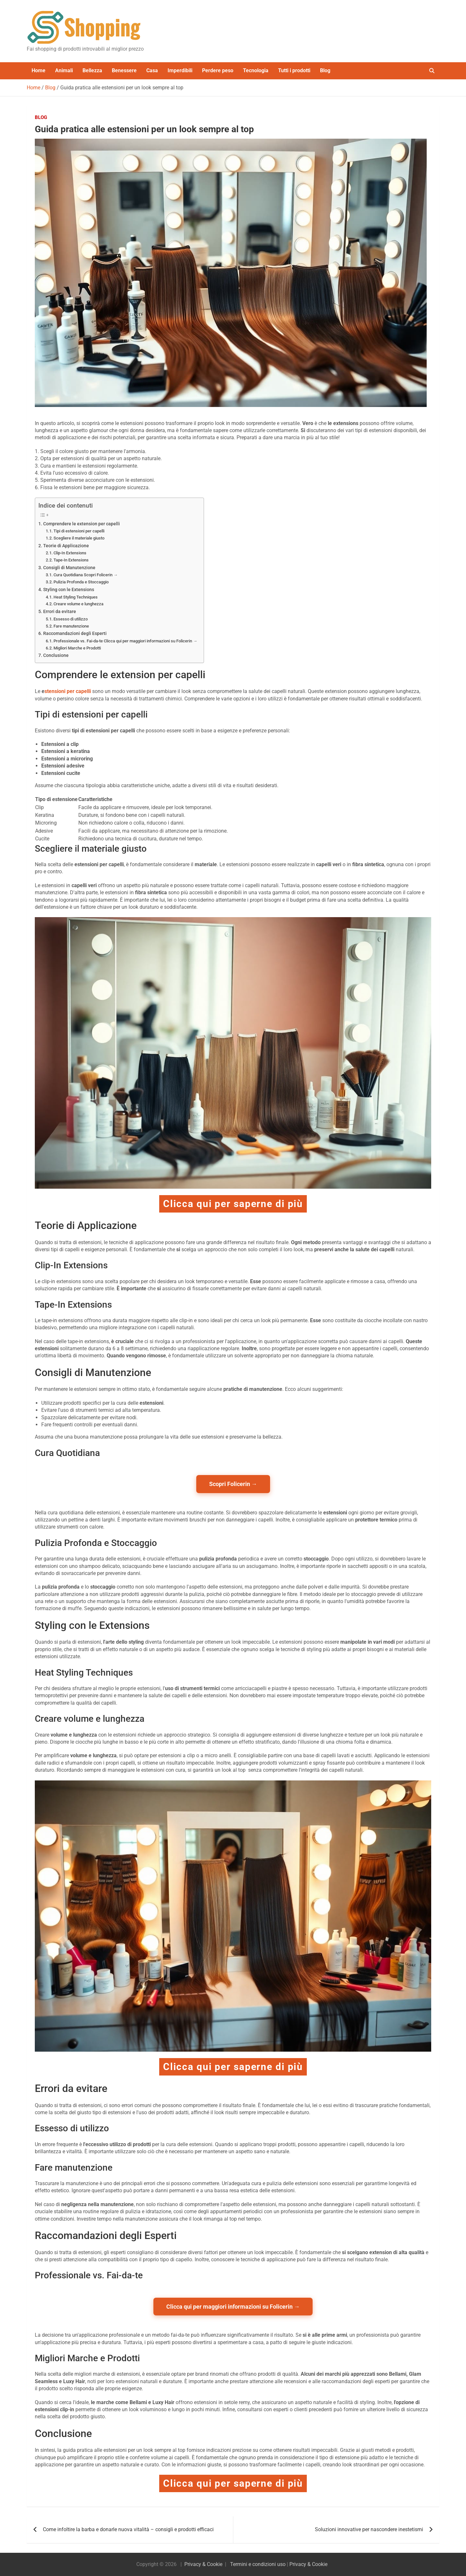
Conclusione (56, 655)
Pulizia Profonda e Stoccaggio (81, 582)
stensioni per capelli (67, 691)
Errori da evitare (59, 611)
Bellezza (92, 70)
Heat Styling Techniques (75, 597)
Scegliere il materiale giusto (78, 538)
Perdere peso (217, 70)
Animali (64, 70)
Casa (152, 70)
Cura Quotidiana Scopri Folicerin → (85, 574)
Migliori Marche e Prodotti (77, 648)
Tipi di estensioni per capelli (78, 531)
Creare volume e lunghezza (78, 603)
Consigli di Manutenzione (69, 567)
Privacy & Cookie (203, 2564)
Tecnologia (255, 70)
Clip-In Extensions (69, 552)
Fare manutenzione (71, 626)
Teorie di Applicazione (66, 546)
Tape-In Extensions (71, 560)
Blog (325, 70)
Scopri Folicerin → (233, 1484)
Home (38, 70)
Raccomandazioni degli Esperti (75, 633)
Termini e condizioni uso (258, 2564)
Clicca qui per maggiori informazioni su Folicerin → (233, 2306)
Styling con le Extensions (68, 589)
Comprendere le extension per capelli (81, 524)
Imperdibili (180, 70)
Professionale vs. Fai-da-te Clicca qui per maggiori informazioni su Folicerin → (125, 641)
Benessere (124, 70)
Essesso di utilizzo (70, 619)
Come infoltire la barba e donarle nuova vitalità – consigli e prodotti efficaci (128, 2529)
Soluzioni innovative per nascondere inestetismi (369, 2529)
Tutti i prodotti (294, 70)
